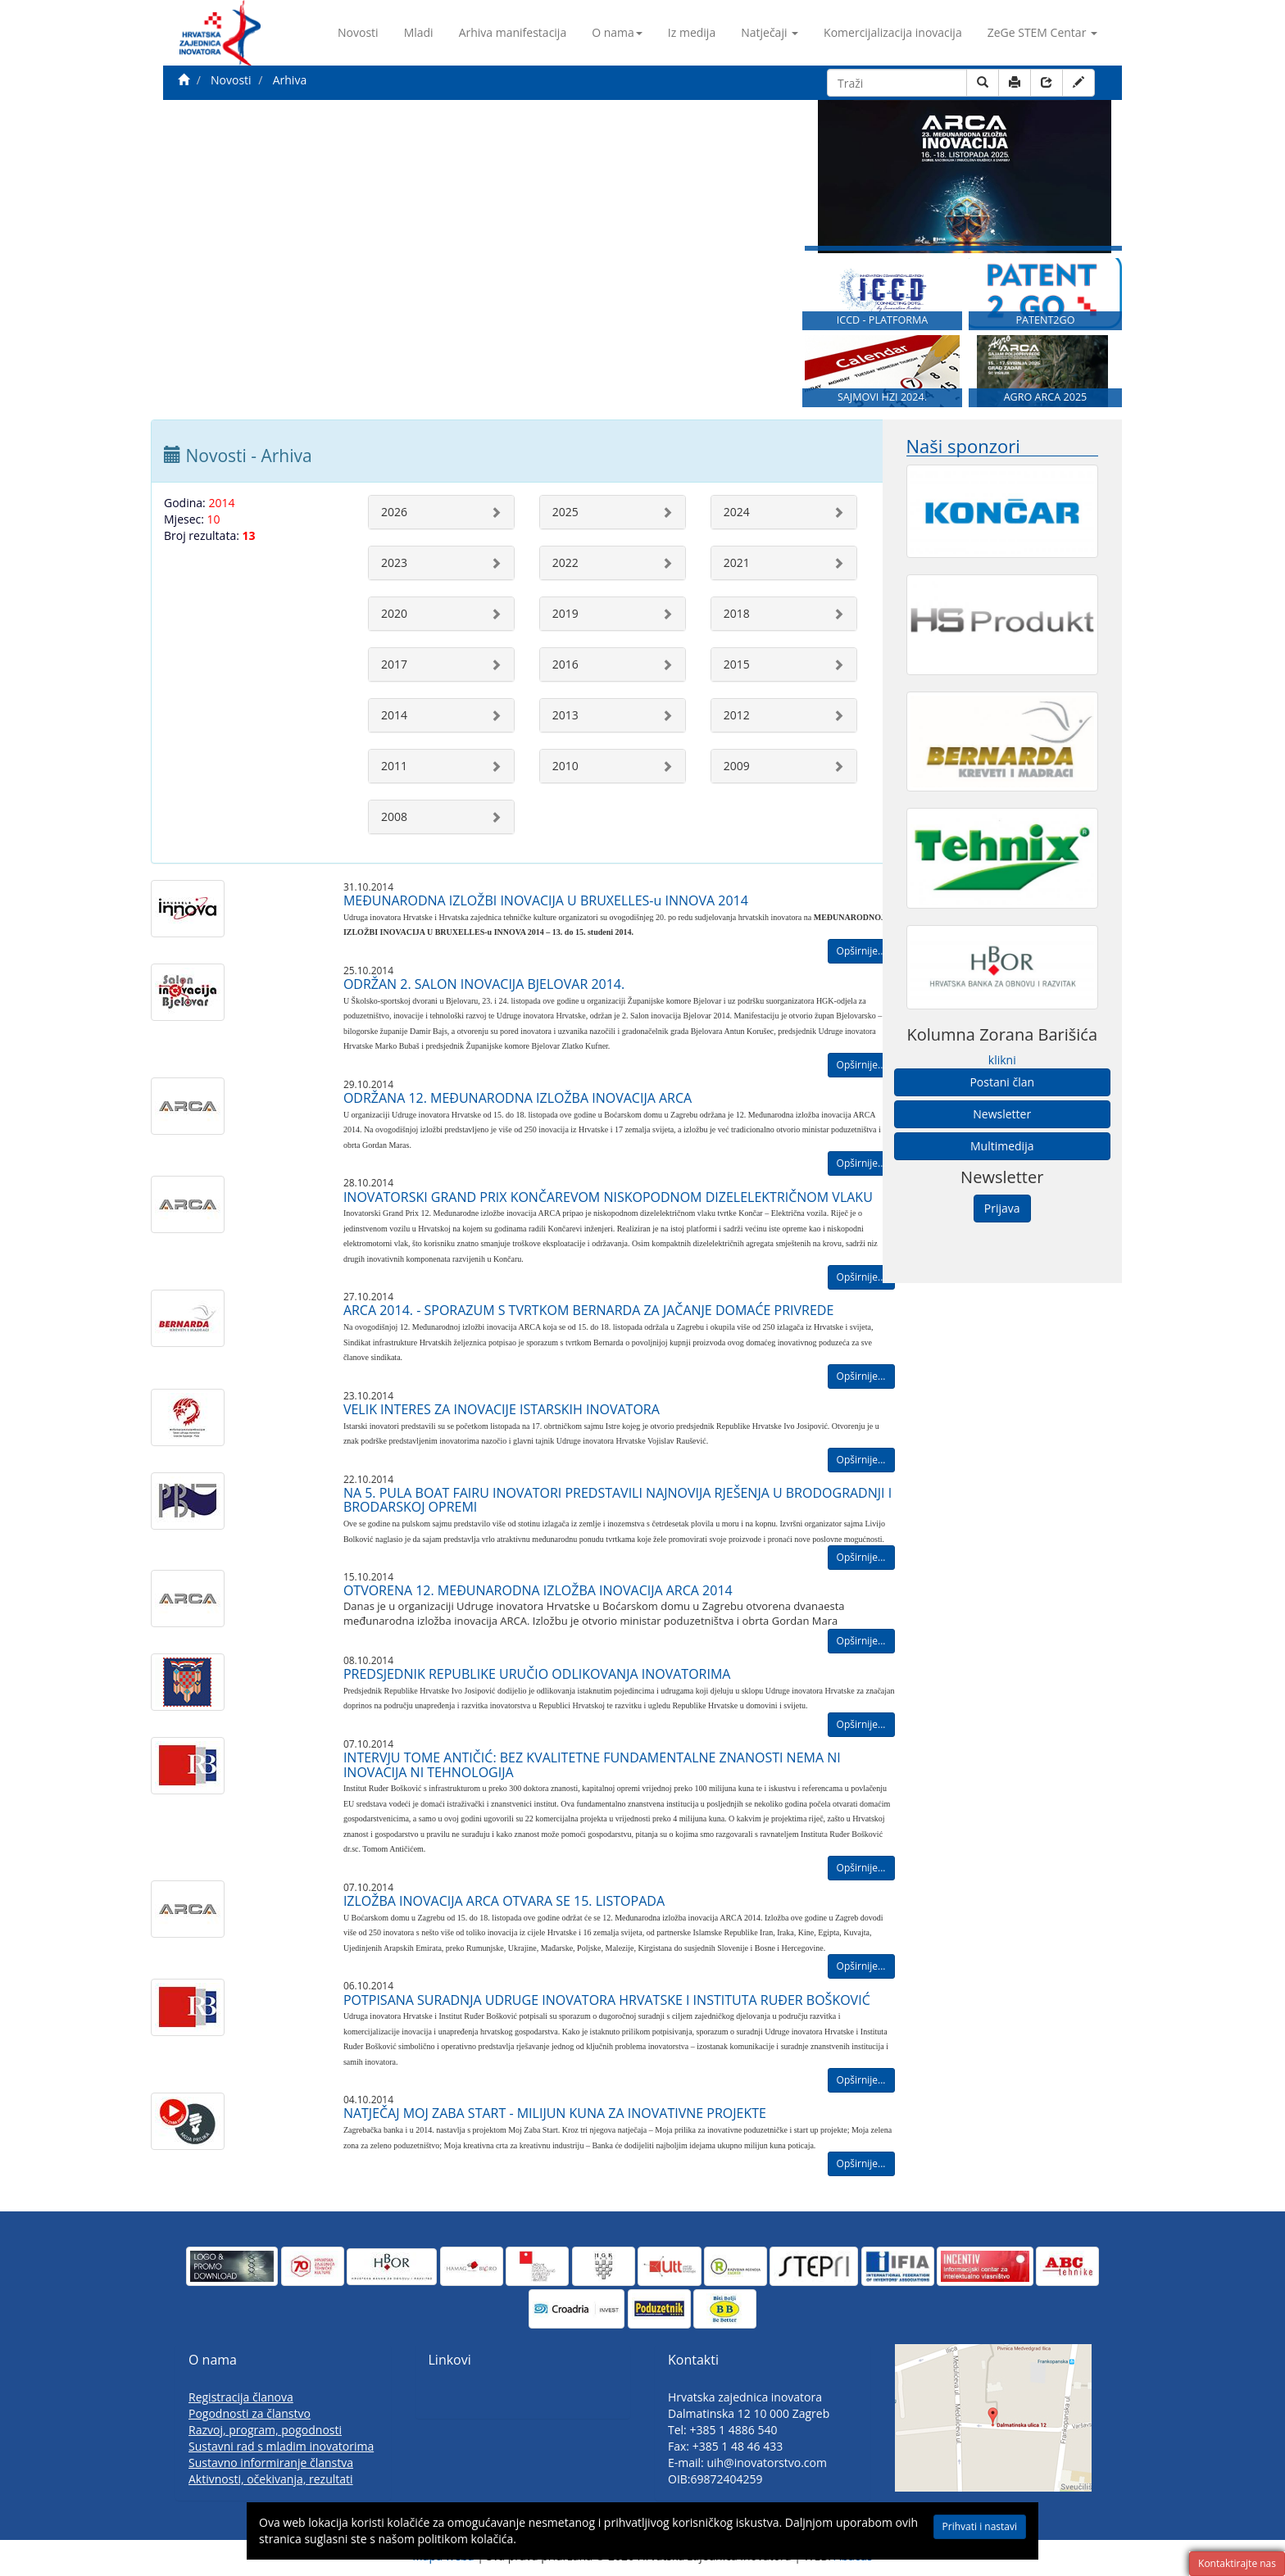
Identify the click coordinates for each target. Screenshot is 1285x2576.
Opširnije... (861, 951)
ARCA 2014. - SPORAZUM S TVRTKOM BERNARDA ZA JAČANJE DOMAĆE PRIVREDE (588, 1310)
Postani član (1001, 1082)
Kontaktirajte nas (1237, 2563)
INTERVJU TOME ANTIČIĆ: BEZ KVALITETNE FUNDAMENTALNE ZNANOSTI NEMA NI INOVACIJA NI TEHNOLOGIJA (592, 1764)
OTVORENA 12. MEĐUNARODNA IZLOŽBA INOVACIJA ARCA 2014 (538, 1590)
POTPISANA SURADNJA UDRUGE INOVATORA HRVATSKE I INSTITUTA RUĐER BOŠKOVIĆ (606, 2000)
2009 (737, 765)
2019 (565, 613)
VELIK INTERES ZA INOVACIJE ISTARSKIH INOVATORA (501, 1409)
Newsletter (1002, 1114)
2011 (394, 765)
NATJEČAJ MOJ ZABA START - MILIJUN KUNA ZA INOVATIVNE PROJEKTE (554, 2113)
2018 (737, 613)
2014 (394, 715)
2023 (394, 562)
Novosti (358, 32)
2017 (394, 664)
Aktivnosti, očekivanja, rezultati (270, 2479)
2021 (737, 562)
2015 (737, 664)
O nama (617, 32)
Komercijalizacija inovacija (893, 32)
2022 (565, 562)
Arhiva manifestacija (513, 32)
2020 (394, 613)
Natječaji (769, 32)
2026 (394, 511)
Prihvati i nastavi (979, 2526)
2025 (565, 511)
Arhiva (289, 80)
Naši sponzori (963, 446)
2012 (737, 715)
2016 (565, 664)
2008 (394, 816)
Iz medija (691, 32)
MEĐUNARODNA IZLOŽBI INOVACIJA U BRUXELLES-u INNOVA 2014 (545, 900)
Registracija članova (240, 2397)
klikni (1002, 1060)
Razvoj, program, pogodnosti (265, 2430)
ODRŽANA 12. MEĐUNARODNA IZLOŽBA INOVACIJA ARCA (517, 1098)
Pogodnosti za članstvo (249, 2413)
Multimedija (1001, 1146)
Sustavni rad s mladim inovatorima (281, 2446)
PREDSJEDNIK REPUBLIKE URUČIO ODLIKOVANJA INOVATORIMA (537, 1674)
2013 (565, 715)
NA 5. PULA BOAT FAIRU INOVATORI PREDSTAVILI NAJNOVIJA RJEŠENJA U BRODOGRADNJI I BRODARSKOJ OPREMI (617, 1500)
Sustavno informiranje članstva (270, 2462)
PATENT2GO (1044, 320)
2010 (565, 765)
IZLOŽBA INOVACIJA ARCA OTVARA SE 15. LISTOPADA (504, 1901)
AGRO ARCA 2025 (1045, 397)
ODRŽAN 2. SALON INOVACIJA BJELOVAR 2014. (483, 984)
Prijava (1002, 1208)
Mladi (419, 32)
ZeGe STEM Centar (1042, 32)
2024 (737, 511)
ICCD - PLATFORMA (883, 320)
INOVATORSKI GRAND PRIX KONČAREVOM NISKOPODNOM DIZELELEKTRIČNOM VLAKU (608, 1197)
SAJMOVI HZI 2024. (882, 397)
